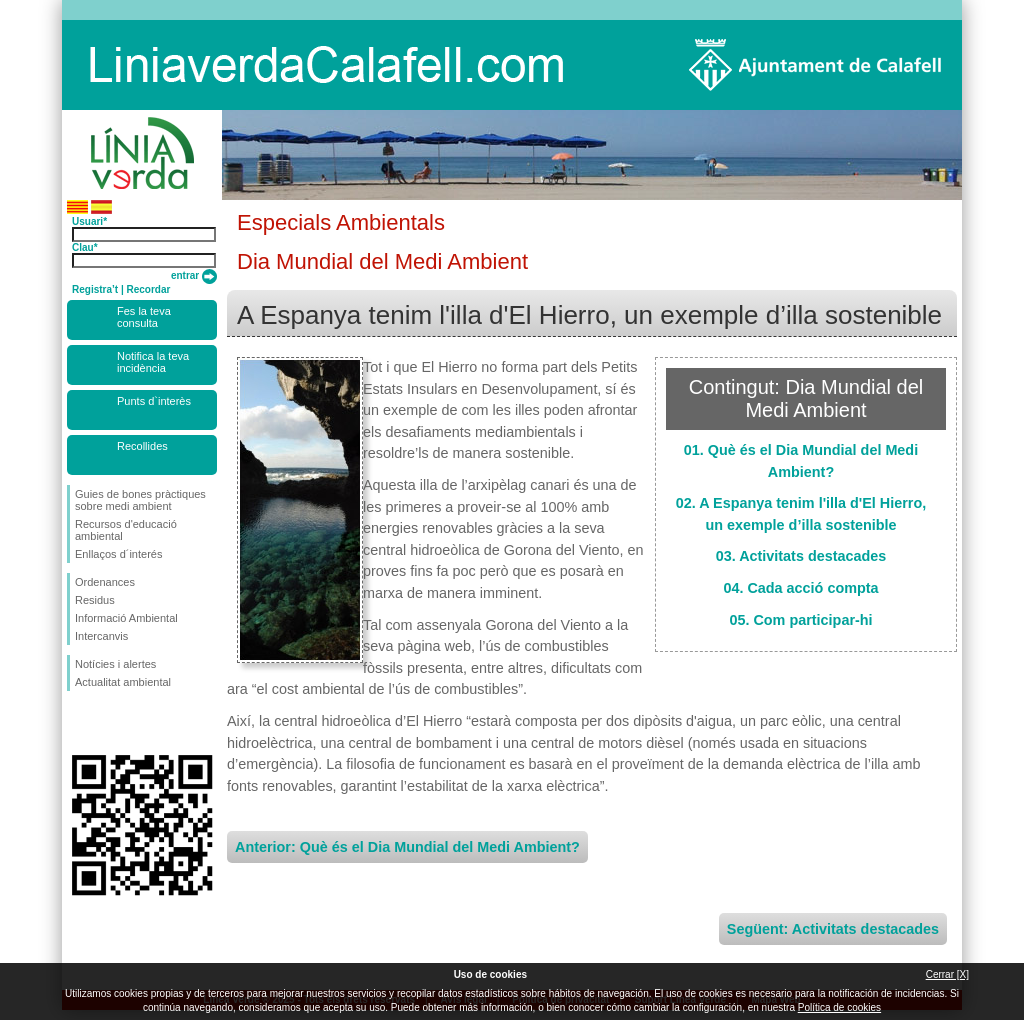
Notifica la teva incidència (153, 362)
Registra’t (95, 289)
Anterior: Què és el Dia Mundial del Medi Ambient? (407, 847)
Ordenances (105, 582)
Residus (95, 600)
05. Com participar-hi (800, 620)
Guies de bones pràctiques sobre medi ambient (140, 500)
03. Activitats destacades (801, 556)
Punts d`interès (154, 401)
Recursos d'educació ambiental (126, 530)
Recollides (142, 446)
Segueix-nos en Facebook (79, 723)
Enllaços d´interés (118, 554)
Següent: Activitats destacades (833, 929)
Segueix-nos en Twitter (112, 723)
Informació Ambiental (126, 618)
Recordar (148, 289)
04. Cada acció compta (800, 588)
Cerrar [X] (947, 974)
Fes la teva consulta (144, 317)
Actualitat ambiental (123, 682)
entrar (194, 275)
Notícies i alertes (115, 664)
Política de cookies (839, 1007)
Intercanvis (101, 636)
